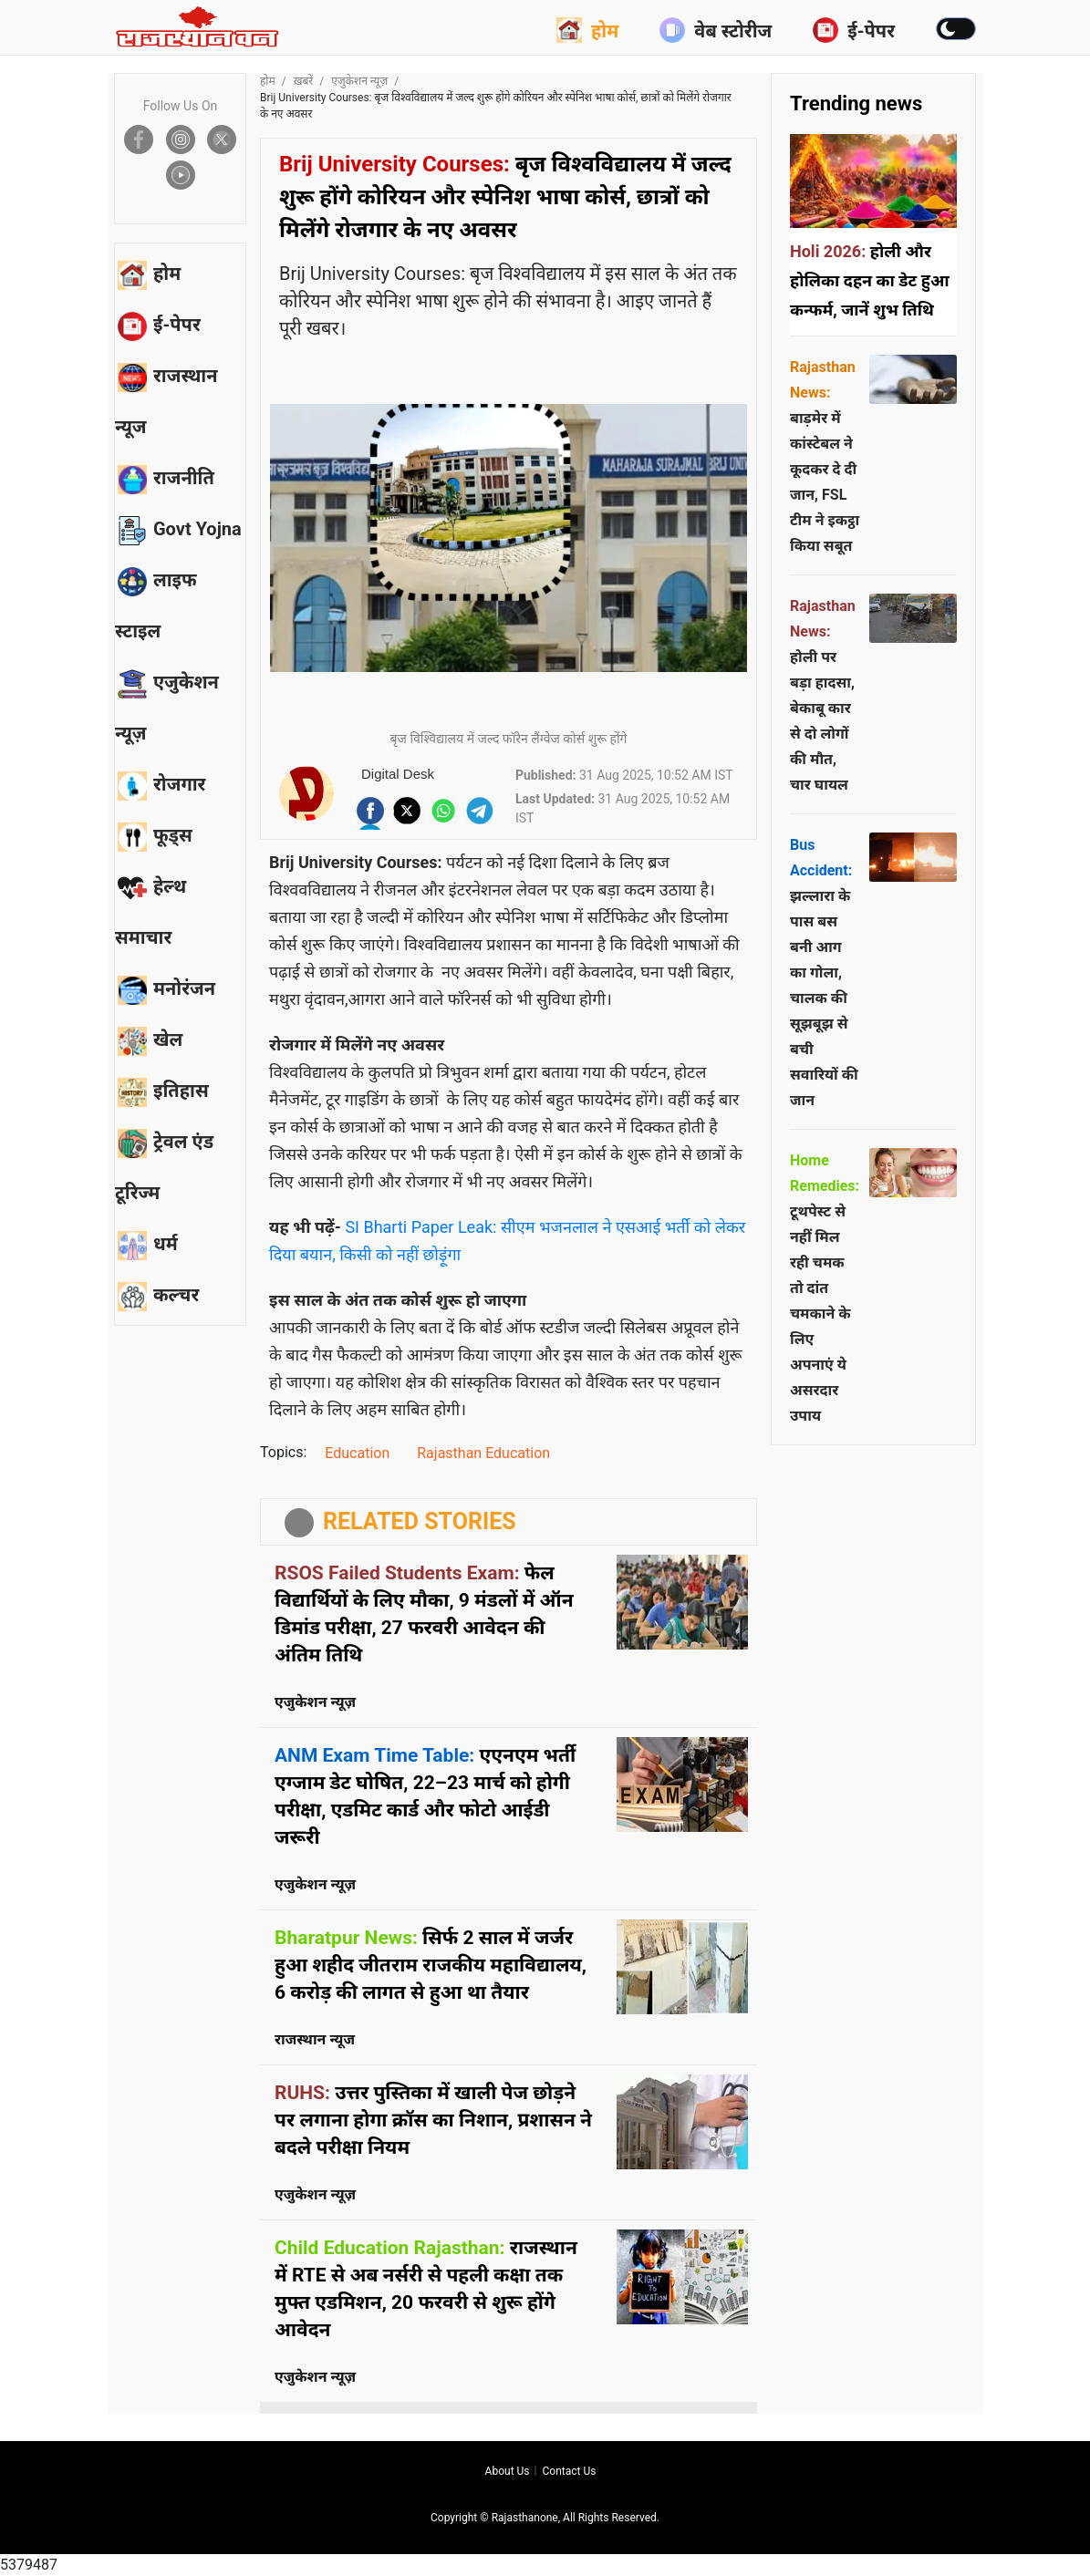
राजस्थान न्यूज (315, 2039)
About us (507, 2471)
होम (587, 30)
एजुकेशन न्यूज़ (359, 81)
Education (357, 1453)
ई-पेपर (854, 30)
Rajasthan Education (483, 1453)
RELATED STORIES (419, 1521)
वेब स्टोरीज (715, 30)
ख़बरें (304, 81)
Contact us (569, 2471)
